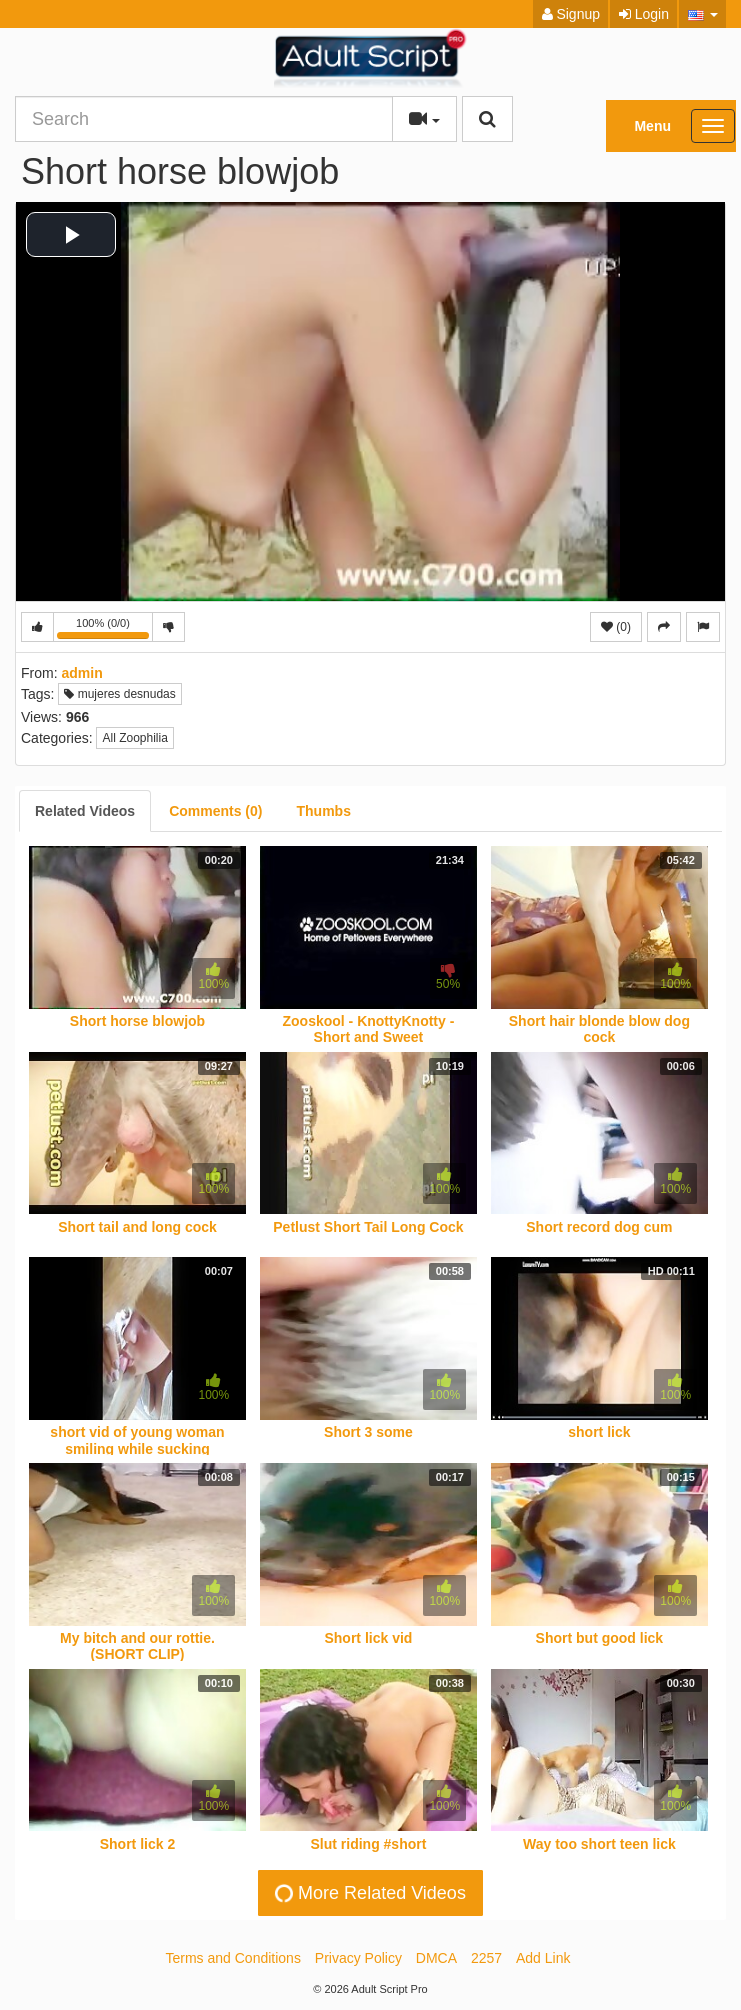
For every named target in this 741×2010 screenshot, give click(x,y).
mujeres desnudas (119, 694)
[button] (702, 14)
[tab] (85, 811)
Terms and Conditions (233, 1958)
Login (644, 14)
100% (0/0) (105, 629)
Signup (571, 14)
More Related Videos (368, 1893)
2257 (486, 1958)
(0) (616, 627)
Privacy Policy (358, 1958)
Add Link (543, 1958)
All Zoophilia (134, 738)
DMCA (436, 1958)
